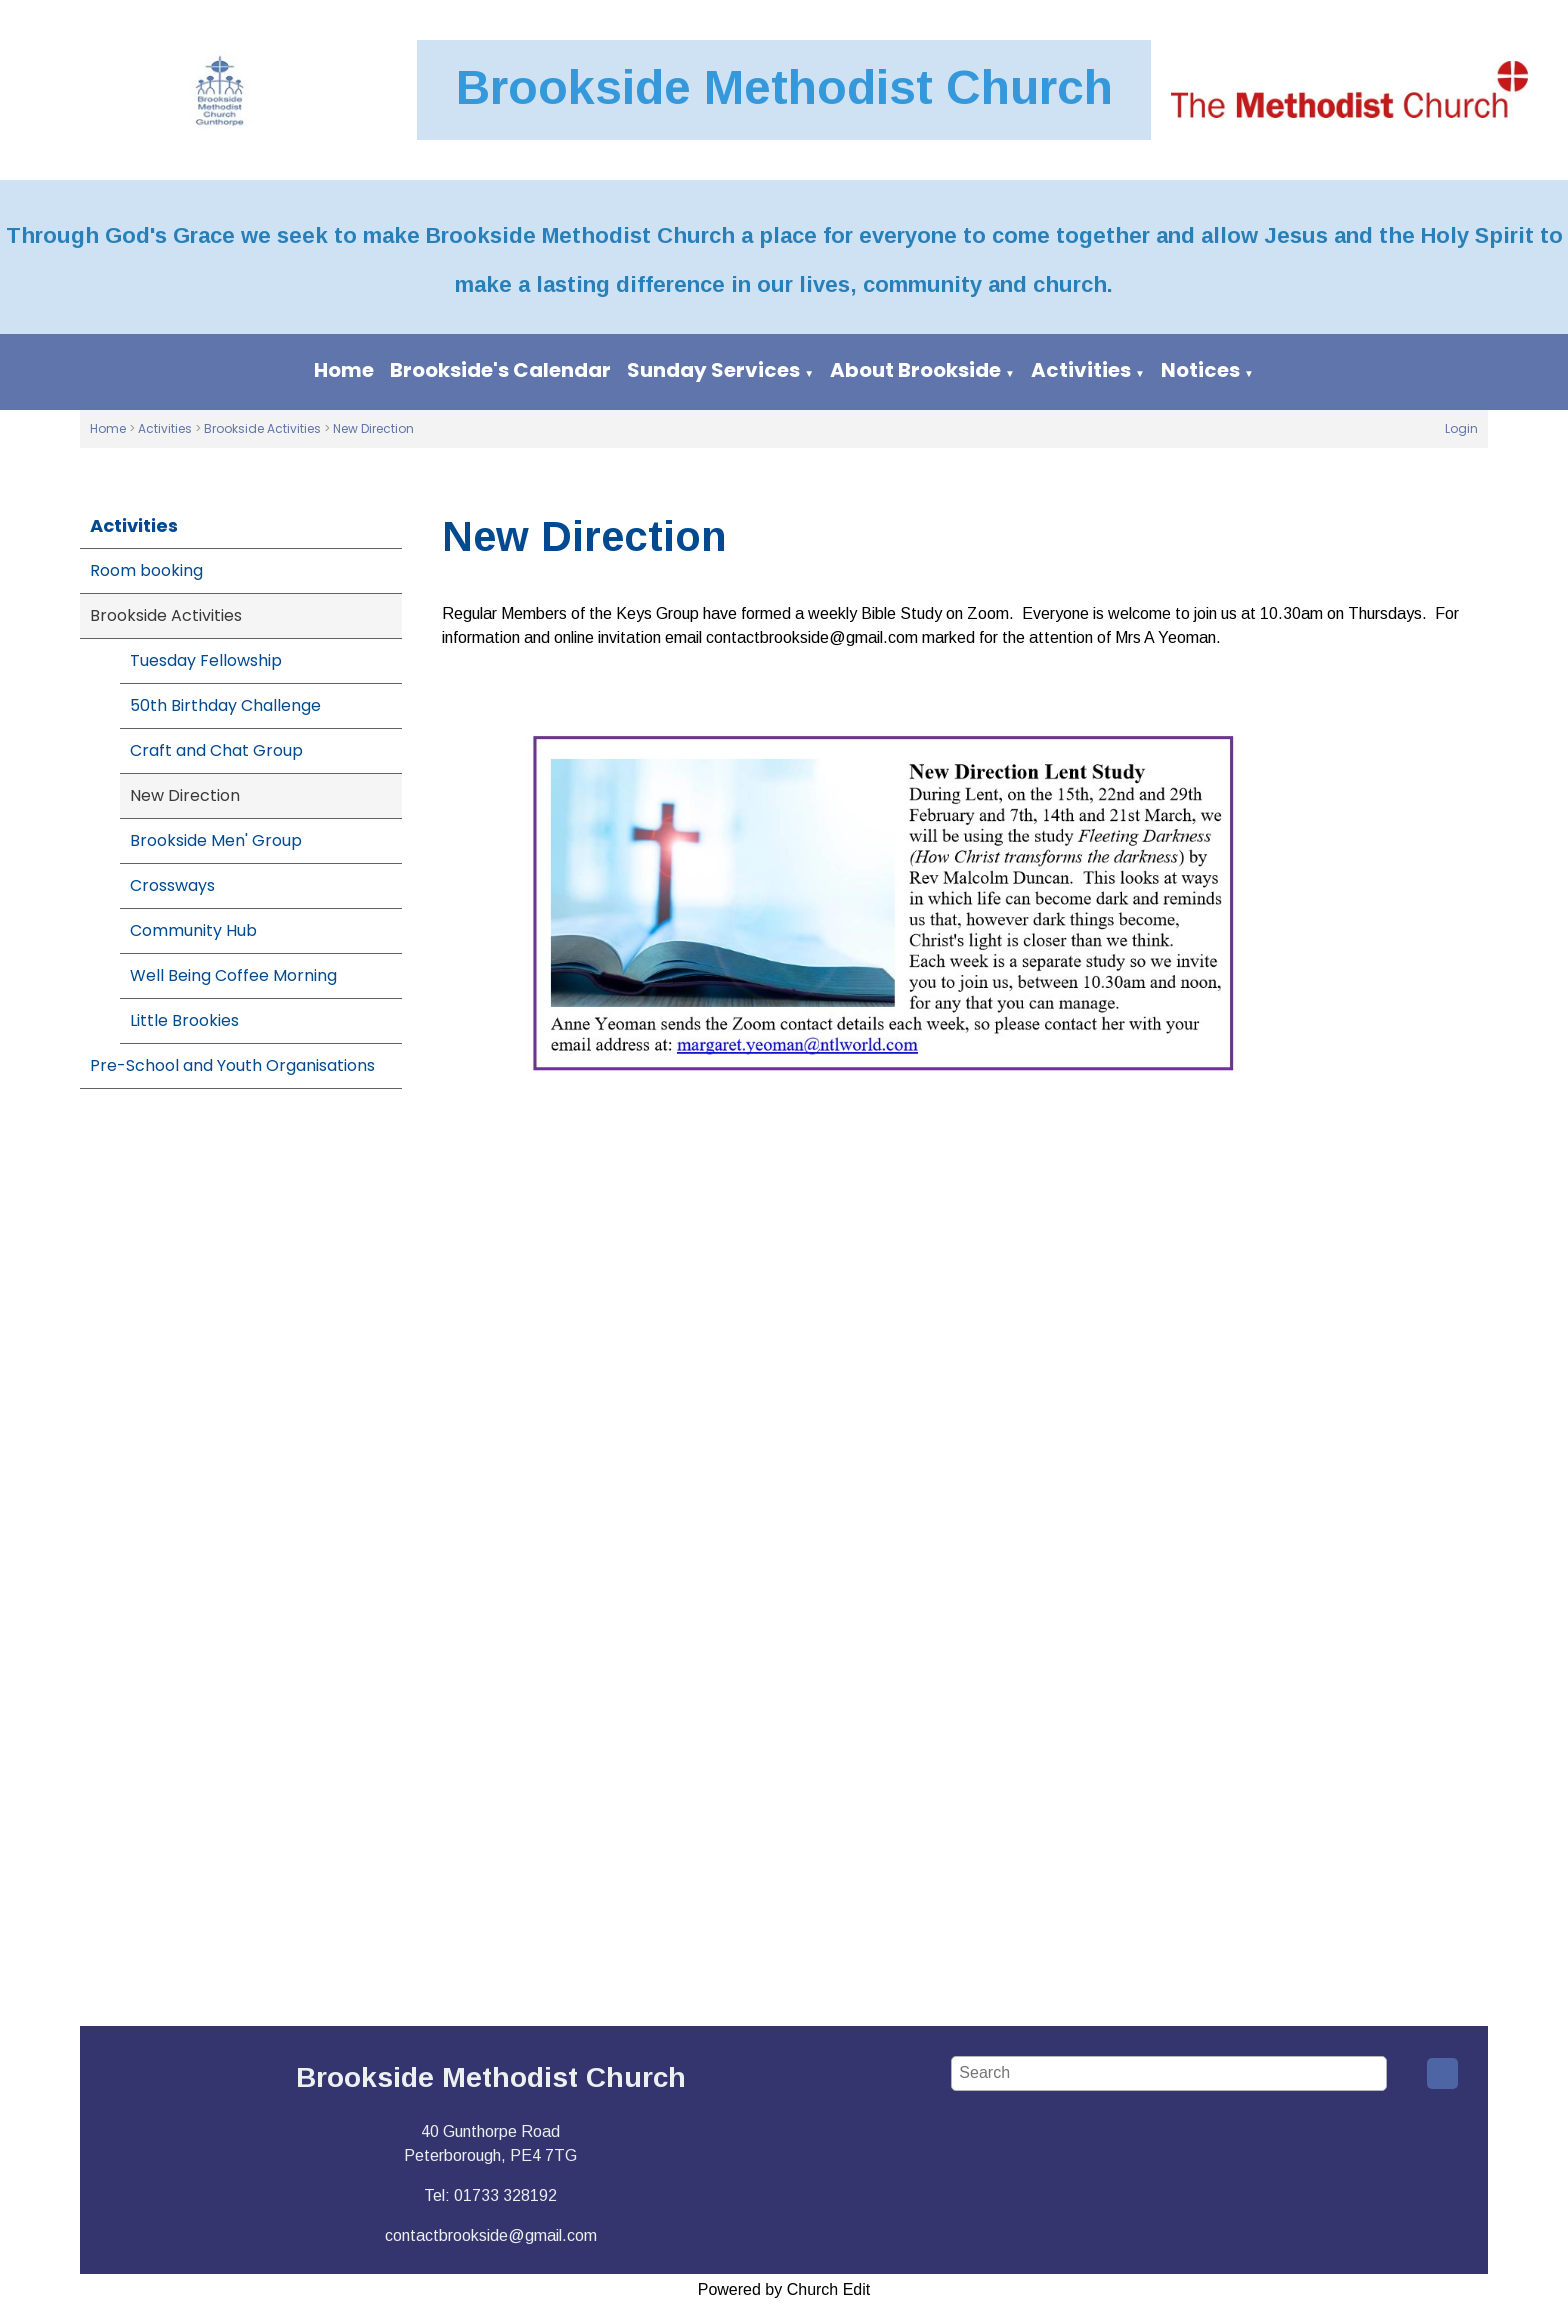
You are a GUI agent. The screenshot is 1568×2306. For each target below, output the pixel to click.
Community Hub (193, 930)
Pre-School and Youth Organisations (232, 1065)
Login (1461, 428)
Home (344, 370)
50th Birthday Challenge (225, 705)
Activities (1081, 370)
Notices (1200, 370)
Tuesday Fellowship (206, 660)
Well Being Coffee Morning (233, 975)
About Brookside (915, 370)
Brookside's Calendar (500, 370)
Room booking (146, 570)
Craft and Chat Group (216, 750)
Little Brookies (184, 1020)
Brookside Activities (262, 428)
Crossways (172, 885)
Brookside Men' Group (216, 840)
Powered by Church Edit (784, 2289)
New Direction (373, 428)
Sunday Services (713, 370)
